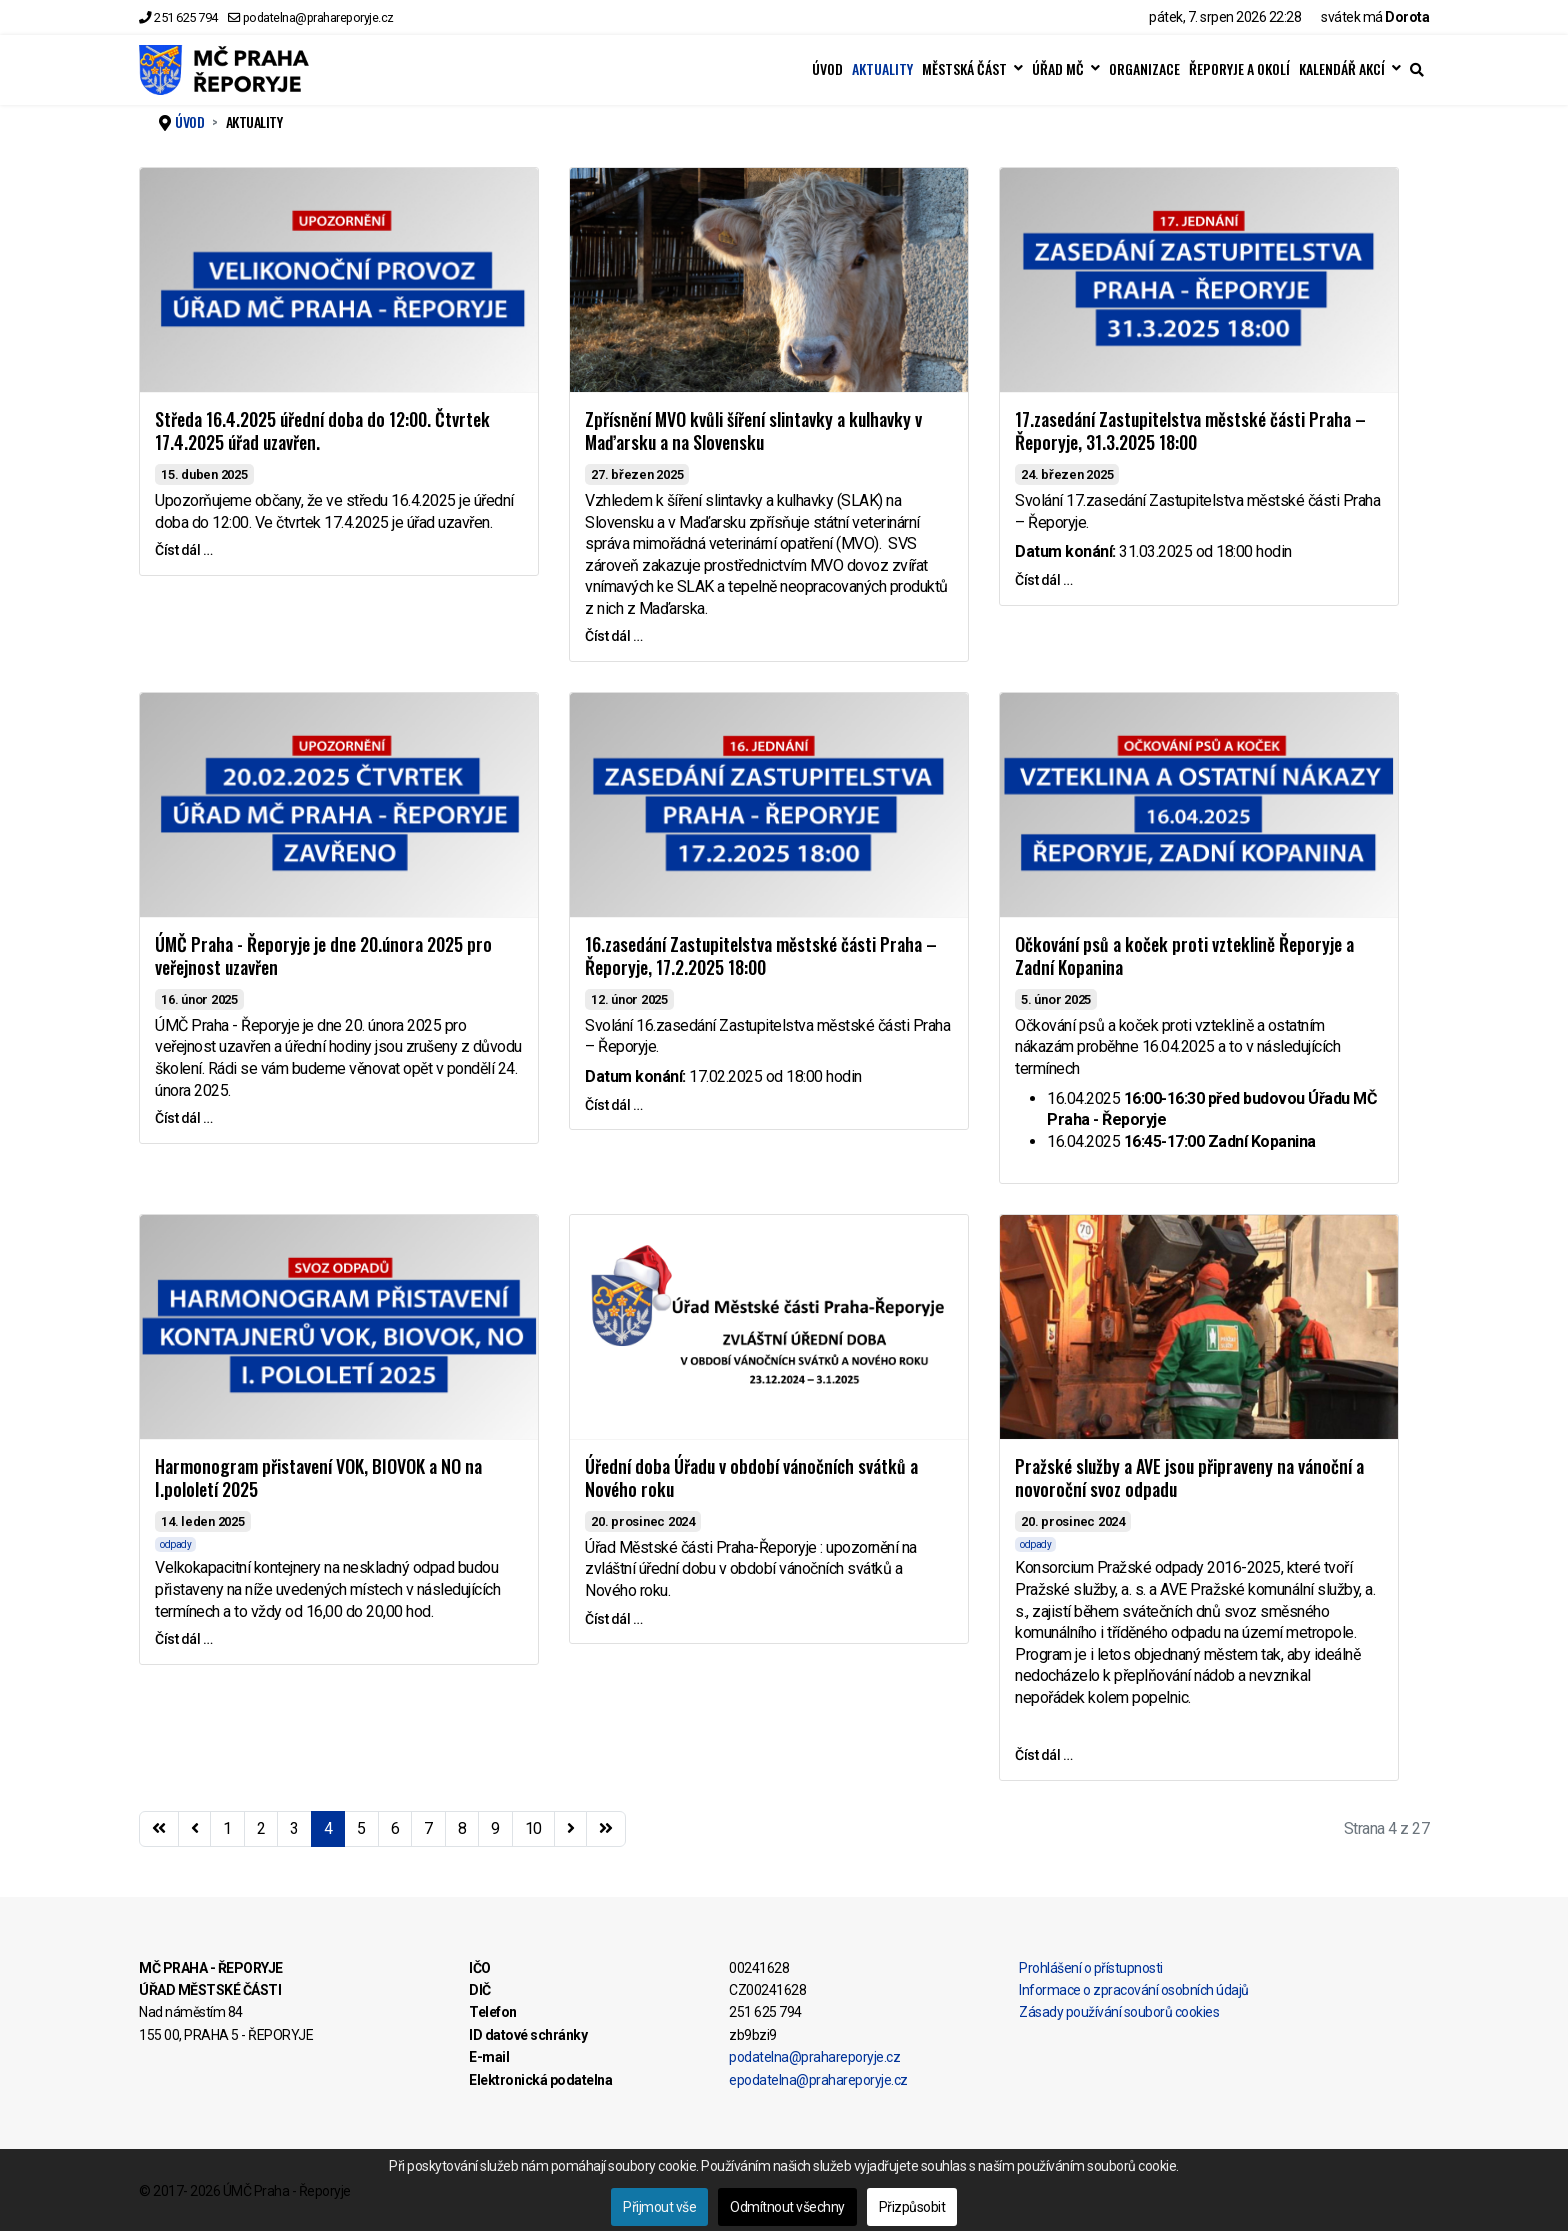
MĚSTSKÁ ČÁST (964, 69)
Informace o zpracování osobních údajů (1134, 1990)
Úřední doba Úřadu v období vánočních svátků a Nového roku (751, 1477)
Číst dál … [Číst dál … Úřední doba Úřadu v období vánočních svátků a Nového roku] (613, 1619)
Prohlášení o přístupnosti (1091, 1968)
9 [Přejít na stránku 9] (495, 1828)
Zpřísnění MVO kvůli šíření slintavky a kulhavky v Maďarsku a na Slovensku (753, 430)
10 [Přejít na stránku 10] (533, 1828)
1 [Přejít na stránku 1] (227, 1828)
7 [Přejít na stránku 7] (428, 1828)
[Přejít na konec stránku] (606, 1829)
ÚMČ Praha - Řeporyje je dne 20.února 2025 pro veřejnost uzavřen (323, 955)
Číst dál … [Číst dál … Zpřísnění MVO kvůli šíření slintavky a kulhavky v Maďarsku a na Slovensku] (613, 636)
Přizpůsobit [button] (912, 2207)
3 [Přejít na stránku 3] (294, 1828)
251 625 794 (186, 17)
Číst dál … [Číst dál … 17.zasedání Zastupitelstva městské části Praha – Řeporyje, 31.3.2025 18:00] (1043, 580)
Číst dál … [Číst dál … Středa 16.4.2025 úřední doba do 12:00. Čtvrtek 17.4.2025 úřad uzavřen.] (183, 550)
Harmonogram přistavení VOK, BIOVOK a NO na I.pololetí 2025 (318, 1477)
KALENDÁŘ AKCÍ (1342, 69)
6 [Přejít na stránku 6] (395, 1828)
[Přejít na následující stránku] (571, 1829)
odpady (175, 1544)
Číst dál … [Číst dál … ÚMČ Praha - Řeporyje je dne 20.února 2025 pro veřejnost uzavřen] (183, 1118)
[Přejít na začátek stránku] (159, 1829)
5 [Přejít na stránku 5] (361, 1828)
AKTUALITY (882, 69)
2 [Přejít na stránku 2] (261, 1828)
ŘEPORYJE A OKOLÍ (1239, 69)
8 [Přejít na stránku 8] (462, 1828)
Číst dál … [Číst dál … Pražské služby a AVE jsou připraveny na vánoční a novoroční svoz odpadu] (1043, 1755)
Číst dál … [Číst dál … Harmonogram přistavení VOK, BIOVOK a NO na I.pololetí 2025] (183, 1639)
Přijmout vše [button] (659, 2207)
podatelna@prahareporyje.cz (318, 17)
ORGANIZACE (1144, 69)
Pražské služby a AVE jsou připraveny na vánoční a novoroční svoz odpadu (1189, 1477)
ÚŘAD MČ (1058, 69)
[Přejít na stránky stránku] (195, 1829)
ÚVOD (827, 69)
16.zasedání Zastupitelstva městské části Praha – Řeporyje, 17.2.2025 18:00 (761, 955)
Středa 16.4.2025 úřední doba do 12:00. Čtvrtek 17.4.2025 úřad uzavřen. (322, 430)
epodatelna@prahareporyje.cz (818, 2080)
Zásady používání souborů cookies (1119, 2012)
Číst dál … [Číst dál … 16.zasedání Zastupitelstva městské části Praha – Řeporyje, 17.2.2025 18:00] (613, 1105)
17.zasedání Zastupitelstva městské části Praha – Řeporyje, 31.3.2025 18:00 (1190, 430)
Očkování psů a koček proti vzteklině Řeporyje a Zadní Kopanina (1184, 955)
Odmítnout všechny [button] (787, 2207)
